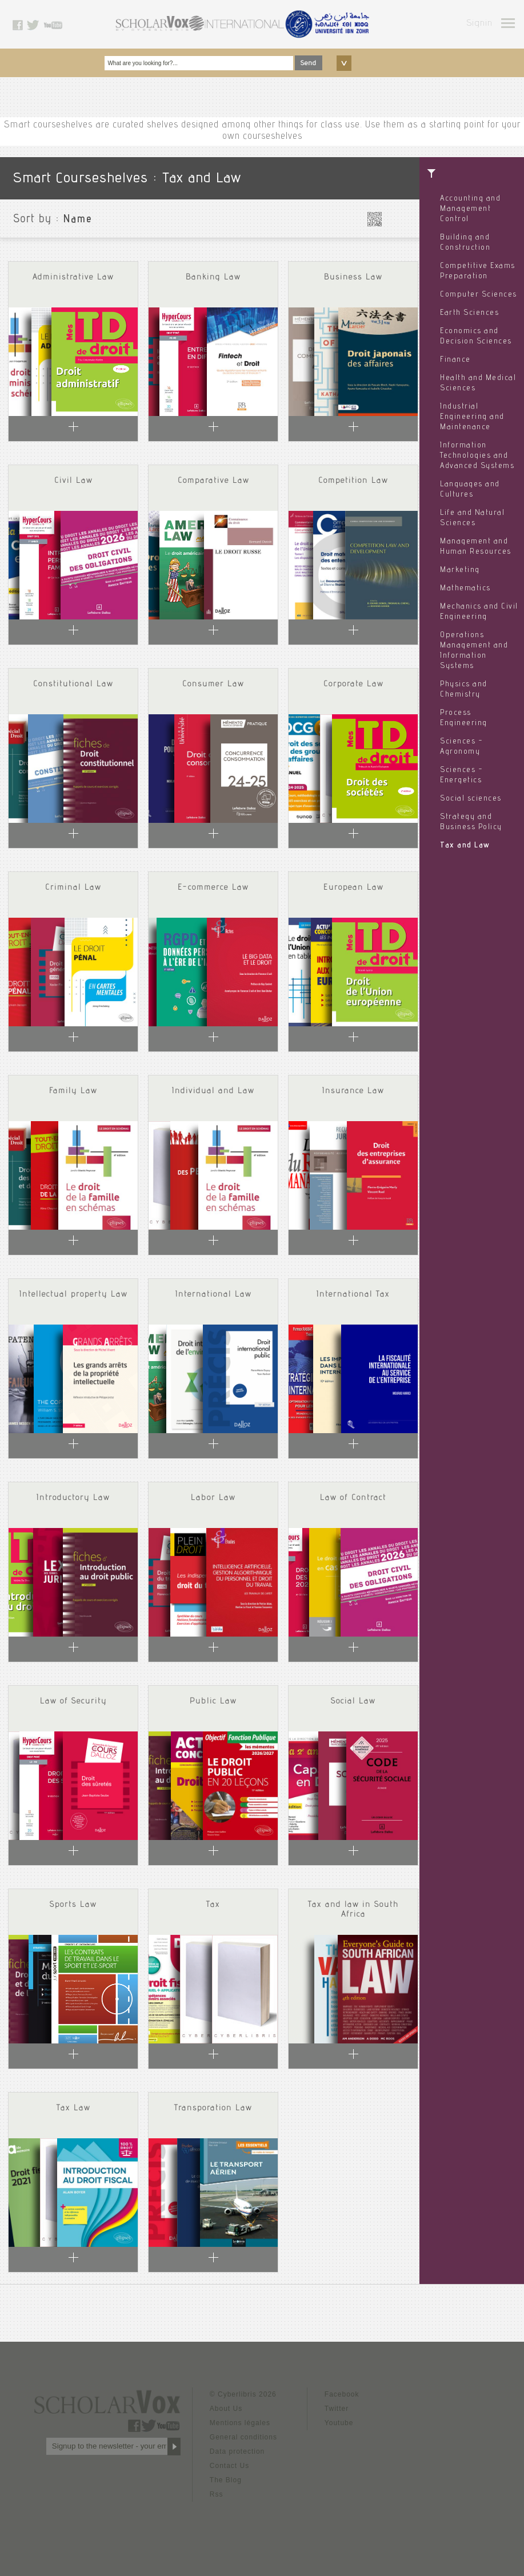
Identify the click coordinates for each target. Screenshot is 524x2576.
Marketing (460, 570)
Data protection (237, 2451)
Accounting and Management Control (470, 209)
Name (77, 220)
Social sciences (471, 799)
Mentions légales (240, 2423)
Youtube (339, 2423)
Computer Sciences (478, 295)
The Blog (226, 2480)
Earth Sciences (469, 313)
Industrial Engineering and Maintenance (472, 417)
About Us (226, 2409)
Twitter (337, 2409)
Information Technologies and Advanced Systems (477, 456)
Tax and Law (465, 846)
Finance (455, 360)
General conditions (243, 2437)
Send (309, 63)
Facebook (342, 2394)
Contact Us (229, 2466)
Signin (479, 24)
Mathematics (465, 589)
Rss (216, 2494)
